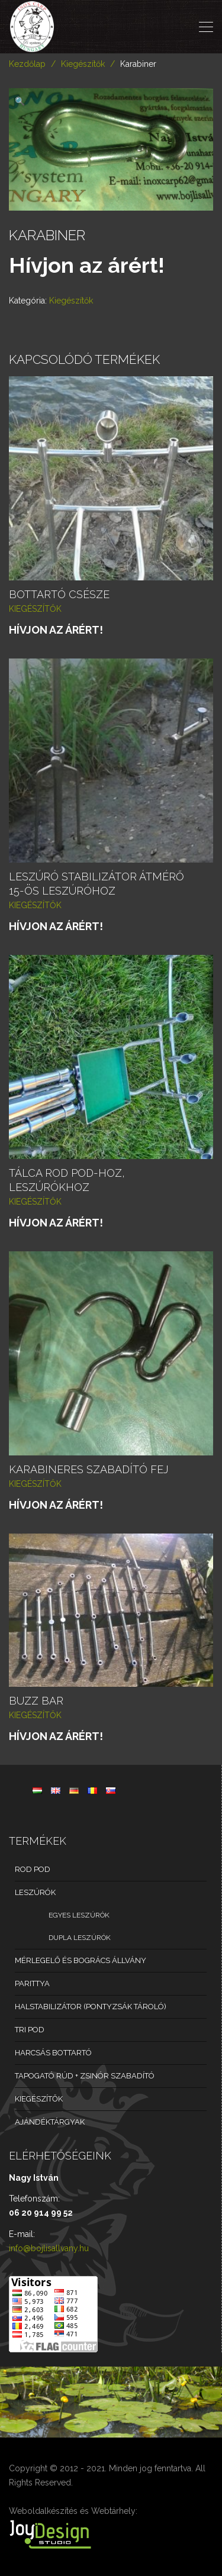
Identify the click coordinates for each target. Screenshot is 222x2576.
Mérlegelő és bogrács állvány (80, 1960)
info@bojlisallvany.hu (49, 2248)
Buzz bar (36, 1700)
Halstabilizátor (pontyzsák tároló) (90, 2006)
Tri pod (29, 2029)
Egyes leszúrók (79, 1915)
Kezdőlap (27, 64)
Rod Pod (32, 1869)
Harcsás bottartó (53, 2052)
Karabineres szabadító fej (88, 1469)
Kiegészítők (83, 64)
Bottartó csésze (59, 594)
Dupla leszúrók (80, 1937)
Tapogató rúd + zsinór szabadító (85, 2075)
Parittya (32, 1983)
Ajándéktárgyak (50, 2121)
